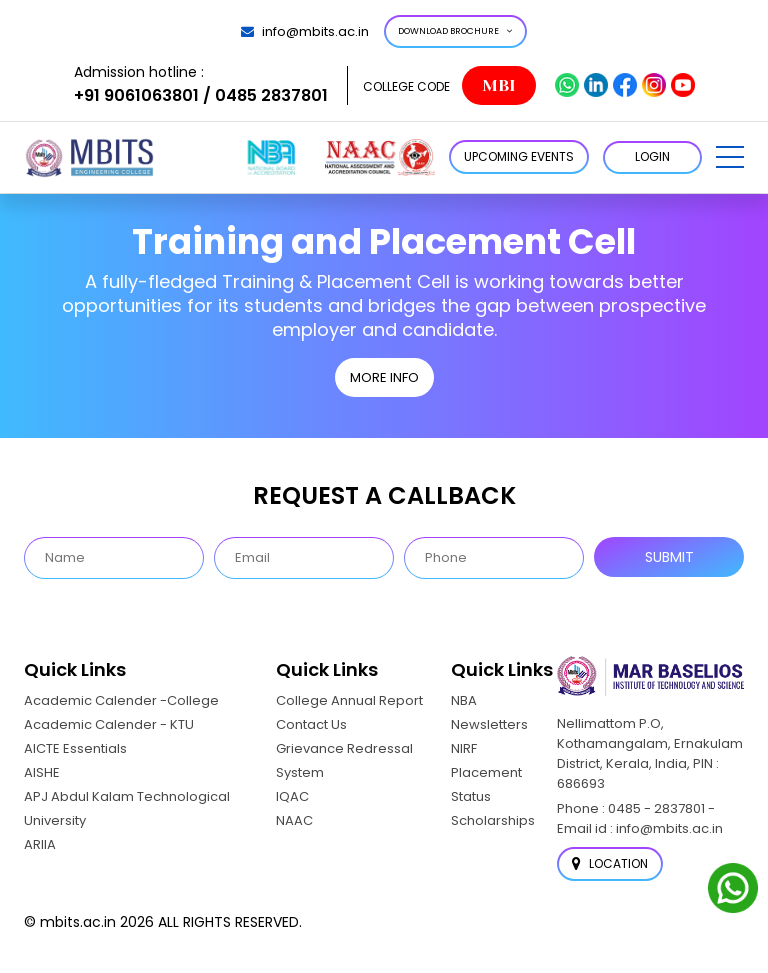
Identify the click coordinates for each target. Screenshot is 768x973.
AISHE (42, 772)
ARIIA (40, 844)
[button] (730, 157)
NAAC (294, 820)
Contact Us (311, 724)
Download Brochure (455, 31)
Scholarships (493, 820)
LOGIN (652, 156)
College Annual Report (349, 700)
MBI (498, 85)
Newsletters (489, 724)
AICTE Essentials (75, 748)
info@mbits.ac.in (305, 31)
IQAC (292, 796)
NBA (464, 700)
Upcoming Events (518, 156)
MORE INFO (384, 377)
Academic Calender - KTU (109, 724)
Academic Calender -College (121, 700)
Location (610, 863)
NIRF (464, 748)
